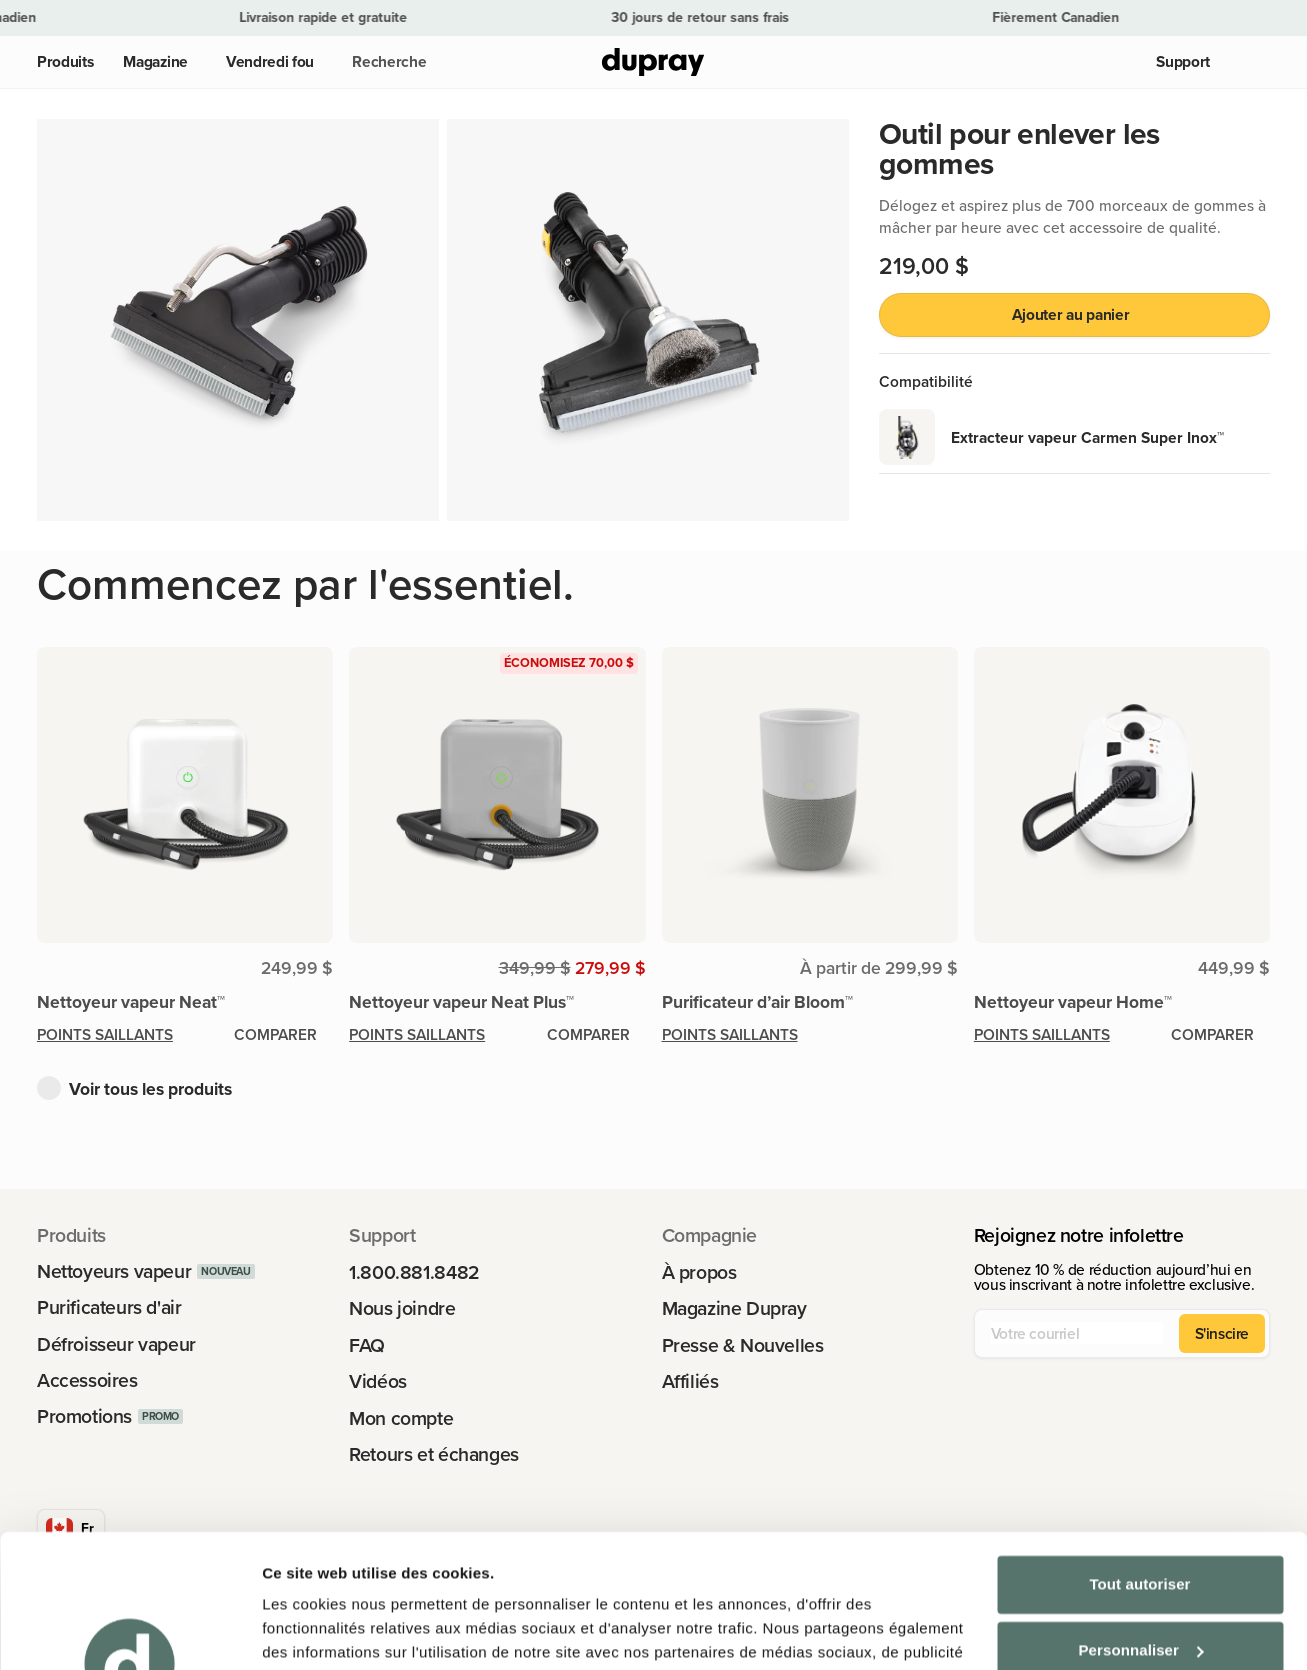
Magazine (155, 61)
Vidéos (378, 1381)
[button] (385, 62)
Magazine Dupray (734, 1308)
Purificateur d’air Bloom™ (757, 1001)
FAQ (367, 1345)
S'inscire (1222, 1333)
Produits (65, 61)
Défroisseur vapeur (116, 1344)
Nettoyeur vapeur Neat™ (131, 1001)
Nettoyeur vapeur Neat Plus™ (461, 1001)
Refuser (1140, 1590)
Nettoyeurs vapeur (114, 1271)
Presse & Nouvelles (743, 1345)
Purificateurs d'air (109, 1307)
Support (1183, 61)
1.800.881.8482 (414, 1272)
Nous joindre (402, 1308)
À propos (699, 1272)
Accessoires (87, 1380)
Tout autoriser (1139, 1459)
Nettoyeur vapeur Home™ (1073, 1001)
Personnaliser (1140, 1524)
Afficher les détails (329, 1630)
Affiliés (690, 1381)
